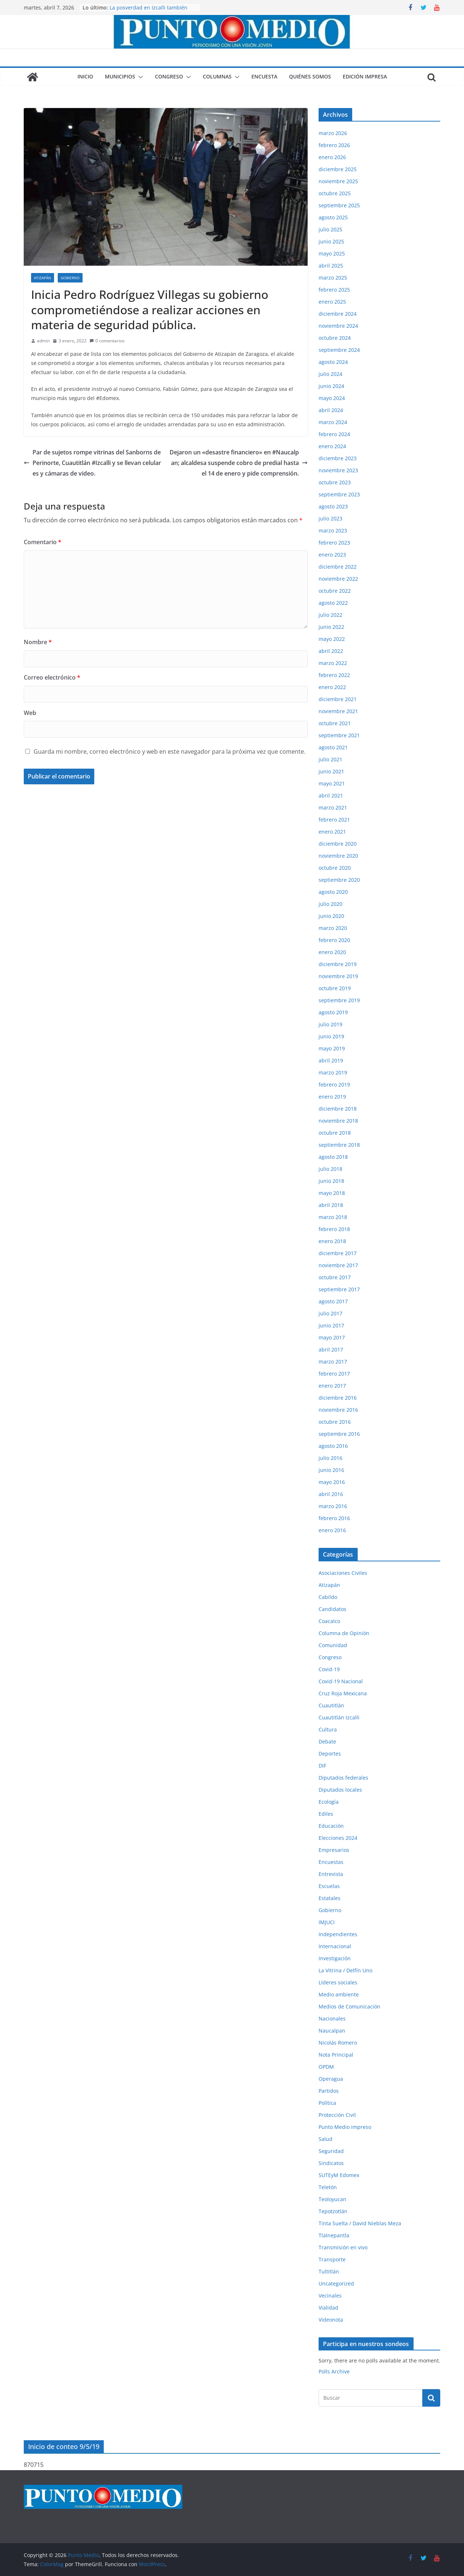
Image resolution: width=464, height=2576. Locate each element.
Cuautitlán (331, 1705)
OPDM (326, 2066)
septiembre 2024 (339, 349)
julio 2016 (330, 1457)
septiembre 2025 (339, 205)
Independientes (338, 1934)
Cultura (328, 1729)
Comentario (42, 542)
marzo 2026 (333, 133)
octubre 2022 (335, 590)
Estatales (330, 1898)
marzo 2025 (333, 277)
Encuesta (264, 76)
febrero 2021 (334, 819)
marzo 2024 (333, 422)
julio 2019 (330, 1024)
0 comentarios (107, 341)
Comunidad (333, 1645)
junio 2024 (331, 385)
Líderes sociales (338, 1982)
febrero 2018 (334, 1229)
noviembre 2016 (338, 1409)
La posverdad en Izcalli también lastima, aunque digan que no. (148, 11)
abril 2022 (331, 650)
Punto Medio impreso (345, 2126)
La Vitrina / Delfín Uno (345, 1970)
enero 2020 (332, 952)
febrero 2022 (334, 675)
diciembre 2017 (338, 1253)
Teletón (328, 2187)
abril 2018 (331, 1205)
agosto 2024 (333, 361)
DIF (322, 1765)
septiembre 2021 (339, 735)
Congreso (169, 76)
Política (327, 2102)
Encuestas (331, 1861)
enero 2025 (332, 301)
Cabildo (328, 1596)
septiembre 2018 (339, 1144)
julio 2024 (330, 373)
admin (43, 341)
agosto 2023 (333, 506)
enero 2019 (332, 1096)
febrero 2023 (334, 542)
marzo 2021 (333, 807)
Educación (331, 1825)
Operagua (331, 2078)
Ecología (329, 1801)
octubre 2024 (335, 337)
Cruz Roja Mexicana (343, 1693)
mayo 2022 (332, 638)
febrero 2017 (334, 1373)
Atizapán (42, 277)
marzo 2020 (333, 927)
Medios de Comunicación (349, 2006)
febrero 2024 (334, 434)
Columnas (217, 76)
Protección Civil (337, 2114)
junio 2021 (331, 771)
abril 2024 (331, 410)
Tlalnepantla (334, 2235)
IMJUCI (327, 1922)
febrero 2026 (334, 145)
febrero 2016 (334, 1518)
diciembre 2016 (338, 1397)
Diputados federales (343, 1777)
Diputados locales (340, 1789)
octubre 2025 (335, 193)
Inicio (85, 76)
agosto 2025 (333, 217)
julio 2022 (330, 614)
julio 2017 (330, 1313)
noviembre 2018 (338, 1120)
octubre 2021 (335, 723)
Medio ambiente (339, 1994)
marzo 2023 (333, 530)
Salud (325, 2138)
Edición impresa (365, 76)
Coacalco (329, 1621)
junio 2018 (331, 1180)
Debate (327, 1741)
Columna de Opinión (344, 1633)
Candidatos (332, 1609)
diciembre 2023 (338, 458)
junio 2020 (331, 915)
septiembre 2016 (339, 1433)
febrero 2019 (334, 1084)
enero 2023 (332, 554)
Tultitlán (329, 2271)
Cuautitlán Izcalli (339, 1717)
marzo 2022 (333, 663)
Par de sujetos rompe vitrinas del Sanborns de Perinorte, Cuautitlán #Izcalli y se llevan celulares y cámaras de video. (92, 462)
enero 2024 (332, 446)
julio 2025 (330, 229)
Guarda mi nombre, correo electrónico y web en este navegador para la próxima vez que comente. (169, 751)
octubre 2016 (335, 1421)
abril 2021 (331, 795)
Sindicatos (331, 2163)
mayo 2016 (332, 1482)
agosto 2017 (333, 1301)
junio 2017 (331, 1325)
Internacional (335, 1946)
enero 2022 (332, 687)
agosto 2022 (333, 602)
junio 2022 (331, 626)
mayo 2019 (332, 1048)
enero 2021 (332, 831)
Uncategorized (336, 2283)
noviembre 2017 (338, 1265)
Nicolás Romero (338, 2042)
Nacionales (332, 2018)
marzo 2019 (333, 1072)
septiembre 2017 (339, 1289)
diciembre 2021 (338, 699)
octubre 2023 (335, 482)
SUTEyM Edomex (339, 2175)
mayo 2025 (332, 253)
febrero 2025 (334, 289)
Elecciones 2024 (338, 1837)
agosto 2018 (333, 1156)
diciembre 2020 (338, 843)
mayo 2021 (332, 783)
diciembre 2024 (338, 313)
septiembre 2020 (339, 879)
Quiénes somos (310, 76)
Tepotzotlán (333, 2211)
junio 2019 (331, 1036)
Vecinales (330, 2295)
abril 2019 (331, 1060)
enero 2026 (332, 157)
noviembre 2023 (338, 470)
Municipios (120, 76)
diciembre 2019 (338, 964)
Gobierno (70, 277)
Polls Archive (334, 2371)
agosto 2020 (333, 891)
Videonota (331, 2319)
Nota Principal (336, 2054)
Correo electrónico (52, 677)
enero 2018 (332, 1241)
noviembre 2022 (338, 578)
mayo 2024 (332, 398)
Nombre (38, 642)
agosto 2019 (333, 1012)
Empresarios (334, 1849)
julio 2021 (330, 759)
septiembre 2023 (339, 494)
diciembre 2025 (338, 169)
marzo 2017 (333, 1361)
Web (30, 713)
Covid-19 (329, 1669)
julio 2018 (330, 1168)
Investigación (335, 1958)
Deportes (330, 1753)
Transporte (332, 2259)
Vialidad (328, 2307)
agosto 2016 (333, 1445)
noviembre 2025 (338, 181)
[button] (139, 77)
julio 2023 (330, 518)
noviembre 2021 (338, 711)
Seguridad (331, 2151)
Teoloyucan (332, 2199)
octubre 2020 (335, 867)
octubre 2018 (335, 1132)
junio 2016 (331, 1469)
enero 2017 (332, 1385)
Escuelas (329, 1886)
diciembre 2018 (338, 1108)
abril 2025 (331, 265)
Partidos (329, 2090)
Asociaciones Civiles (343, 1572)
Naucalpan (332, 2030)
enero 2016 (332, 1530)
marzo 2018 (333, 1217)
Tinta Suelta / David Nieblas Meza (360, 2223)
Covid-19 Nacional (341, 1681)
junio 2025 (331, 241)
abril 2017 (331, 1349)
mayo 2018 (332, 1192)
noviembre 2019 (338, 976)
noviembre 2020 (338, 855)
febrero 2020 (334, 940)
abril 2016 (331, 1494)
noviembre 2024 (338, 325)
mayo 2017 (332, 1337)
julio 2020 (330, 903)
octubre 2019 (335, 988)
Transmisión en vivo (343, 2247)
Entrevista (331, 1874)
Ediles (326, 1813)
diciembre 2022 (338, 566)
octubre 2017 (335, 1277)
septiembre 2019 (339, 1000)
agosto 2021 (333, 747)
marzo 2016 (333, 1506)
